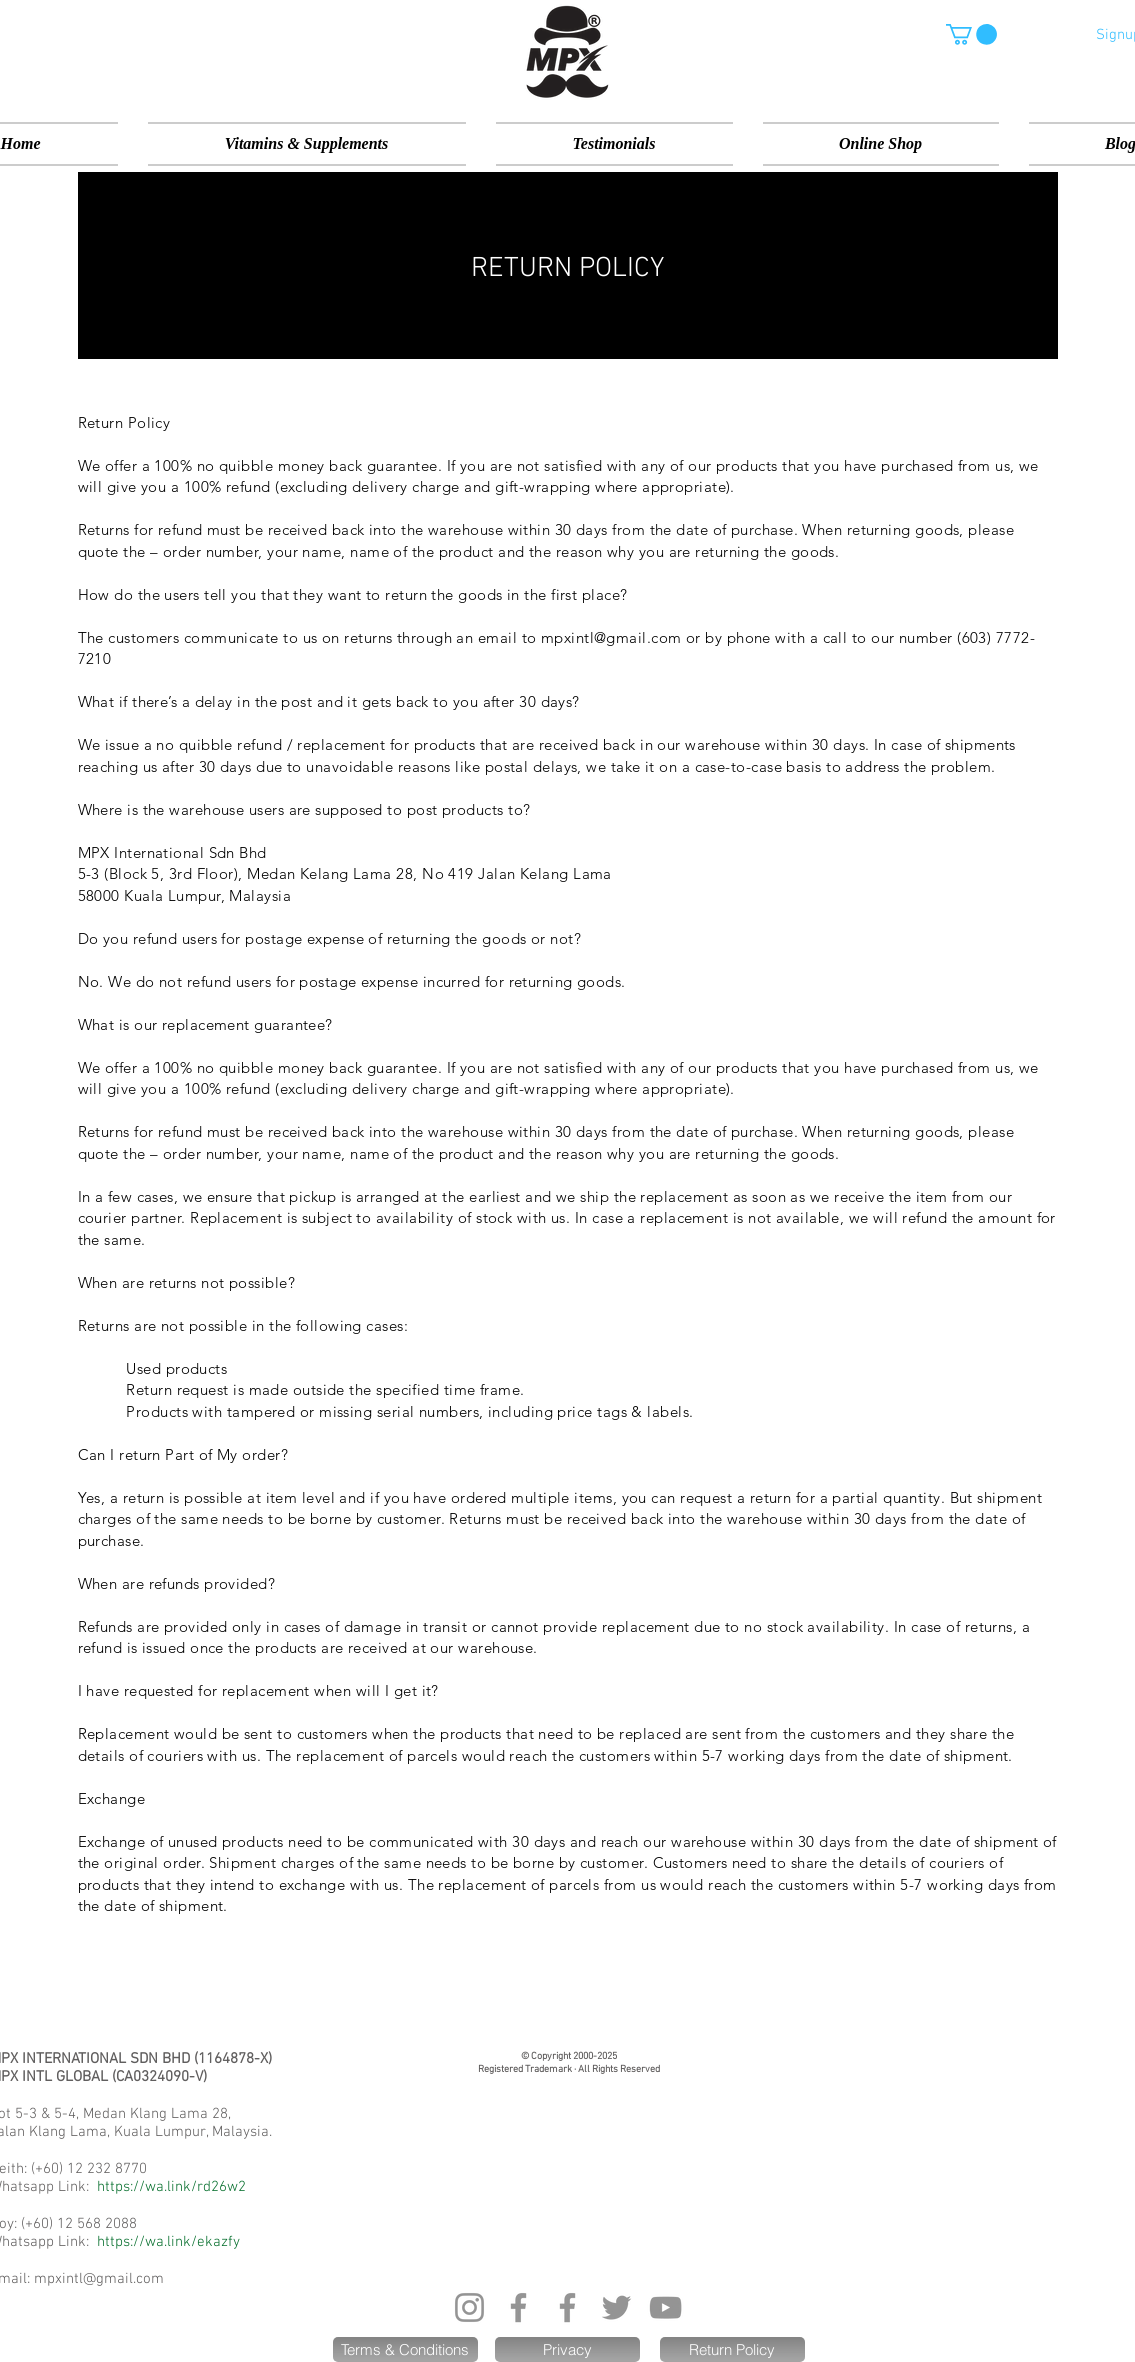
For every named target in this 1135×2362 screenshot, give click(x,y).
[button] (971, 34)
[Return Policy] (732, 2349)
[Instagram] (469, 2307)
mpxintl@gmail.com (99, 2279)
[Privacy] (567, 2349)
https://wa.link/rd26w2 (171, 2187)
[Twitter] (616, 2307)
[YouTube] (665, 2307)
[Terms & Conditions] (405, 2349)
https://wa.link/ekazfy (168, 2242)
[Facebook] (518, 2307)
